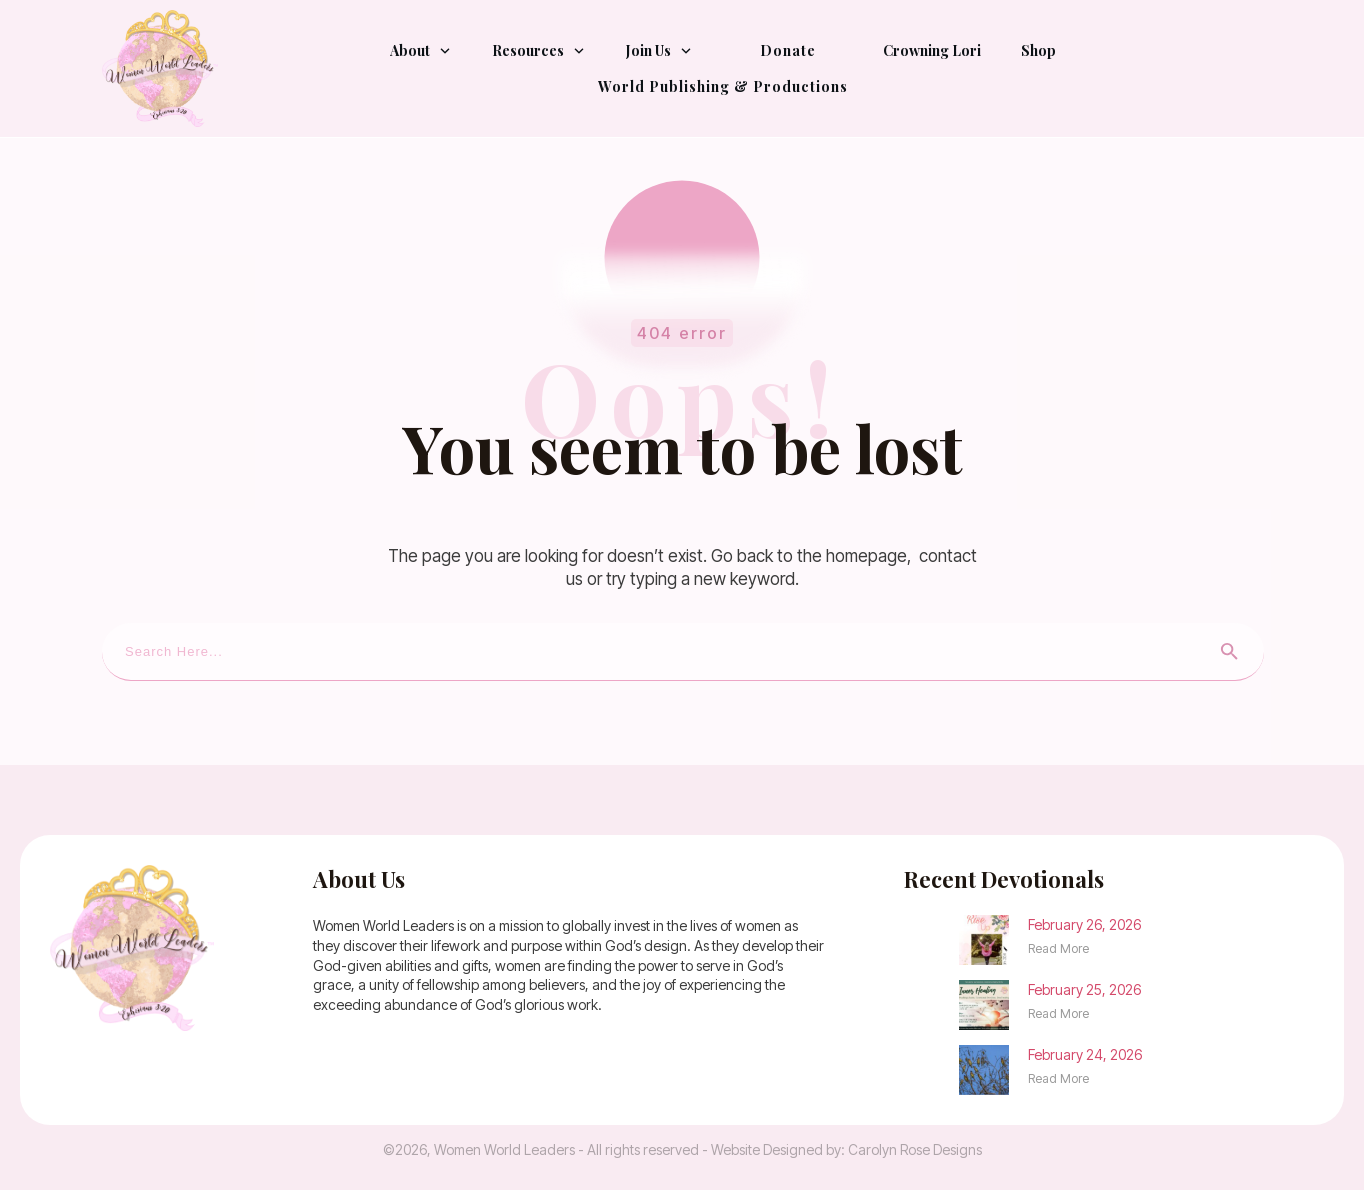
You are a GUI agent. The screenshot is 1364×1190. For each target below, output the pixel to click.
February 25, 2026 (1084, 989)
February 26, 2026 (1084, 924)
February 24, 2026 (1085, 1054)
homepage (866, 556)
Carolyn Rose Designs (915, 1149)
